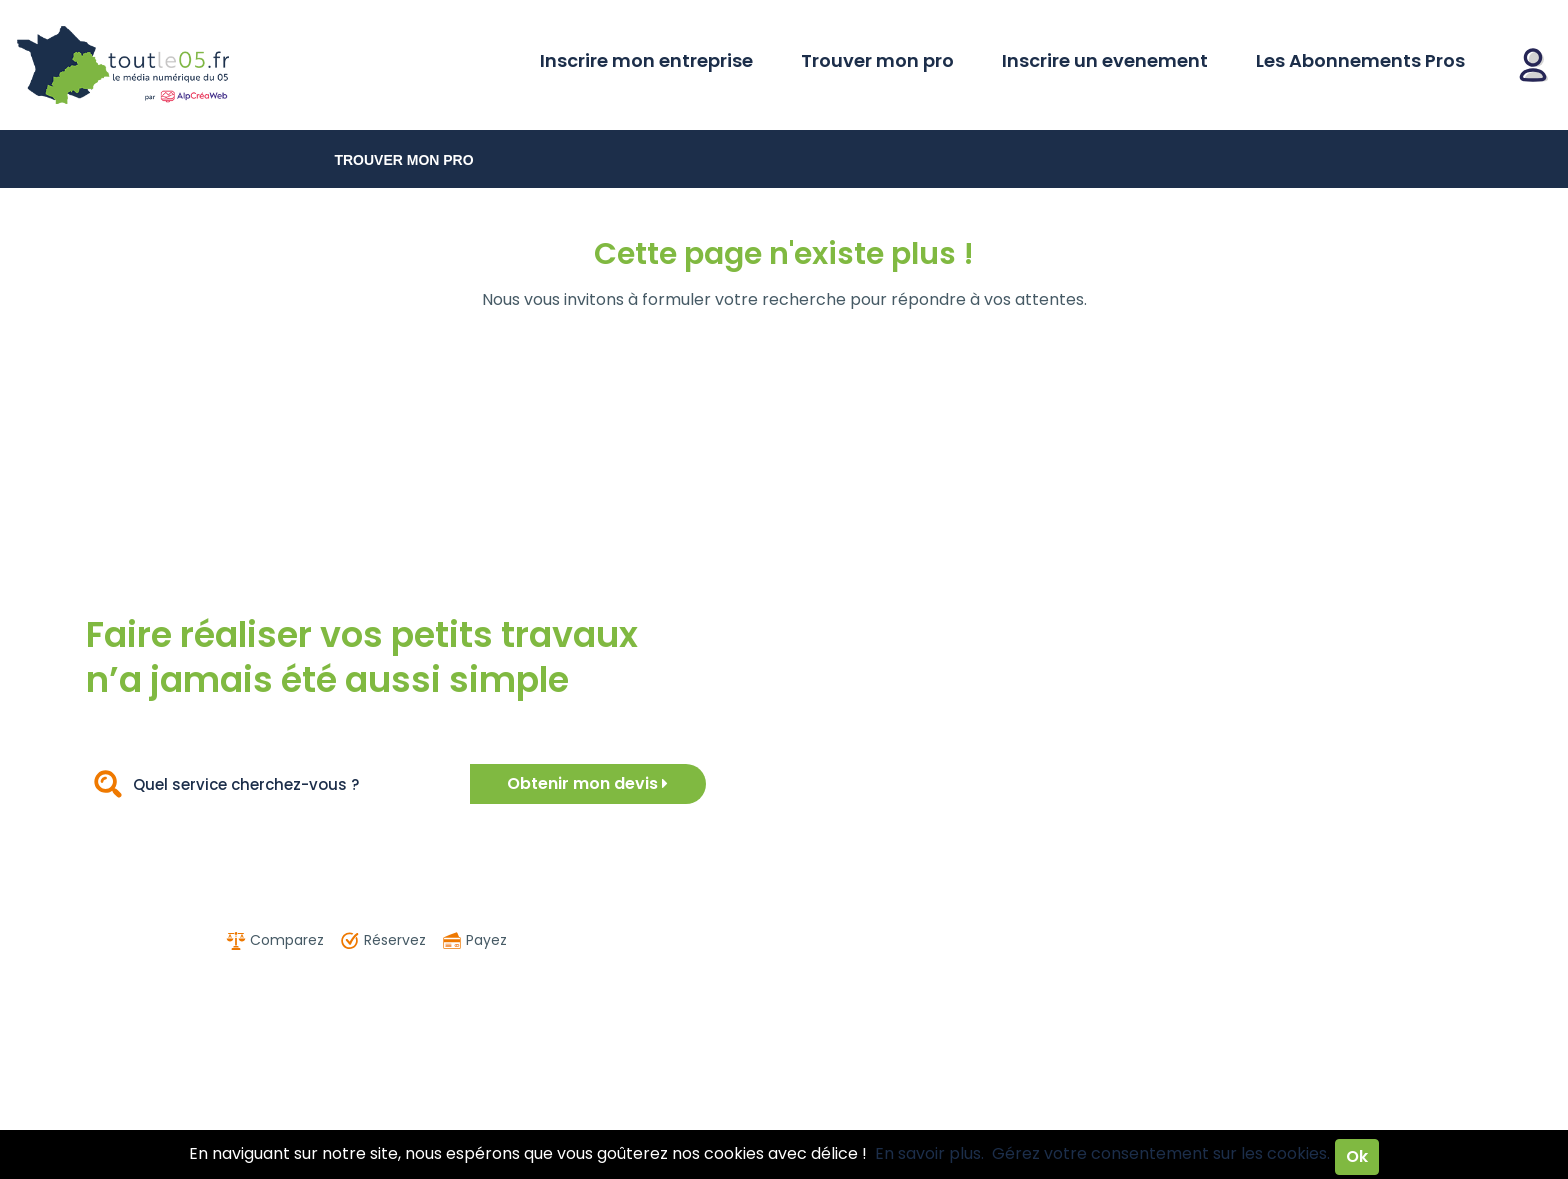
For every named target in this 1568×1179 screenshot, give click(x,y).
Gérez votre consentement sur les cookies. (1161, 1153)
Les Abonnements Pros (1360, 60)
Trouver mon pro (877, 60)
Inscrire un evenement (1105, 60)
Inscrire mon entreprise (646, 60)
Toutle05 (200, 65)
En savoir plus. (929, 1153)
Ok (1357, 1156)
